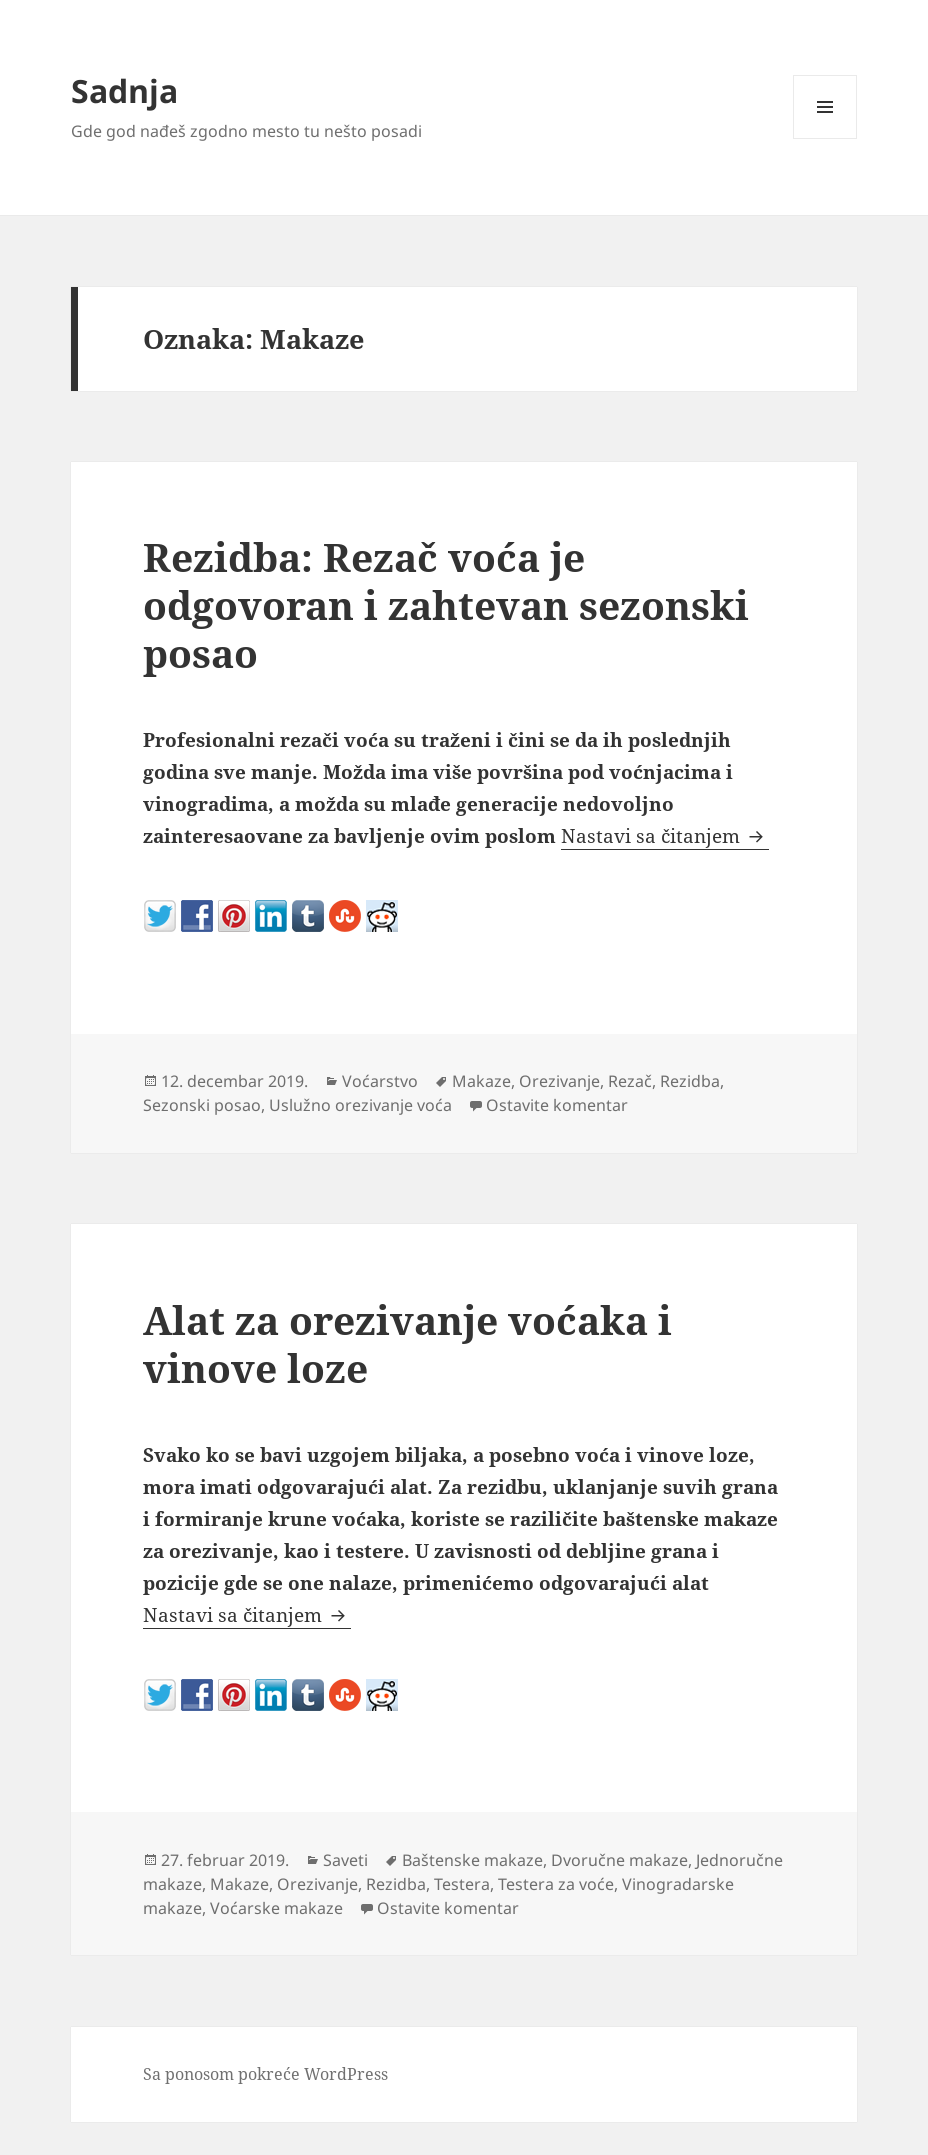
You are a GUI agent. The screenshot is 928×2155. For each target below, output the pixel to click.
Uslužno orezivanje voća (360, 1105)
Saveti (345, 1860)
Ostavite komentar (557, 1105)
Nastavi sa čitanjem (665, 836)
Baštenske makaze (472, 1860)
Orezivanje (559, 1081)
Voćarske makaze (276, 1908)
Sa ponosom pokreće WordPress (265, 2074)
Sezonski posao (202, 1105)
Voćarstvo (380, 1081)
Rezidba (690, 1081)
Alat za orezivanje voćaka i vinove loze (407, 1343)
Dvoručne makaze (619, 1860)
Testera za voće (556, 1884)
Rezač (630, 1081)
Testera (462, 1884)
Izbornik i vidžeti (825, 138)
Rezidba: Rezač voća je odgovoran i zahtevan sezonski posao (446, 604)
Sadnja (124, 90)
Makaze (481, 1081)
